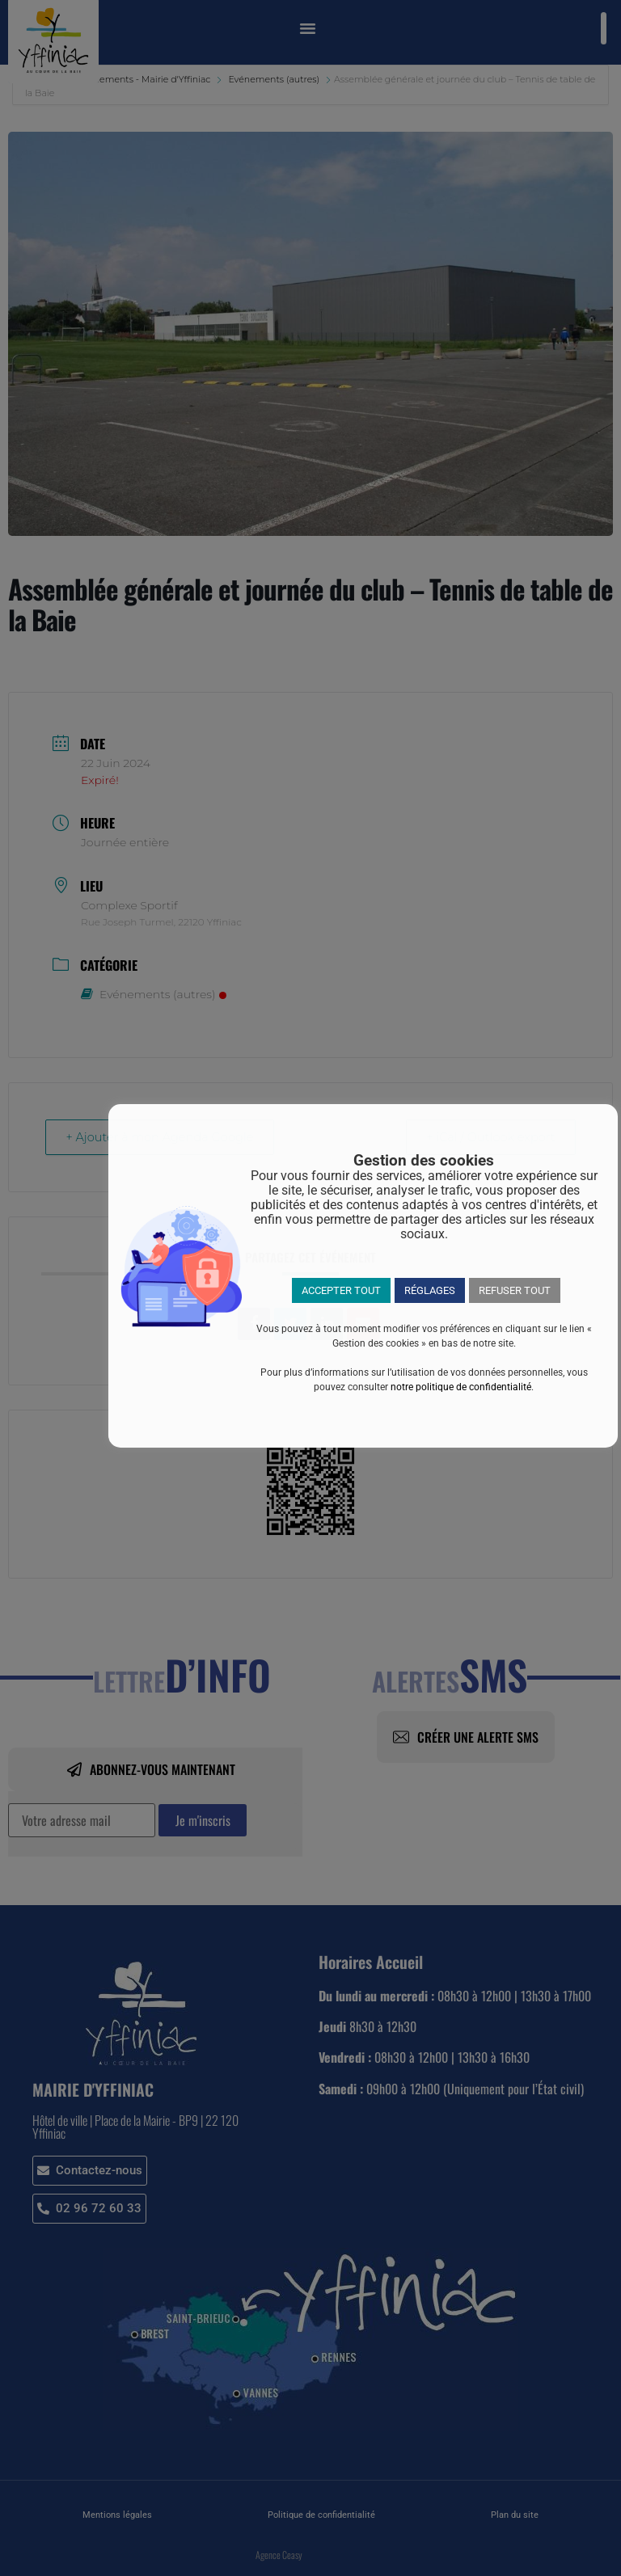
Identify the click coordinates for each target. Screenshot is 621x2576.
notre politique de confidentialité (461, 1387)
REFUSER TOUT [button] (515, 1290)
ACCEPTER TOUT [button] (341, 1290)
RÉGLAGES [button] (429, 1290)
